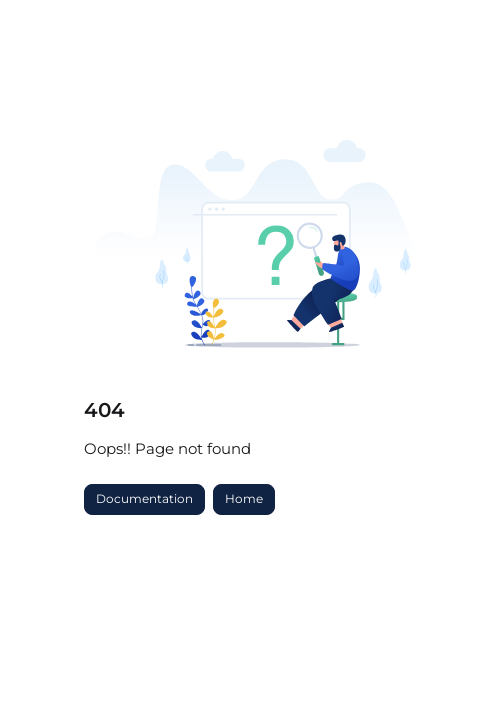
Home (244, 498)
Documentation (144, 498)
